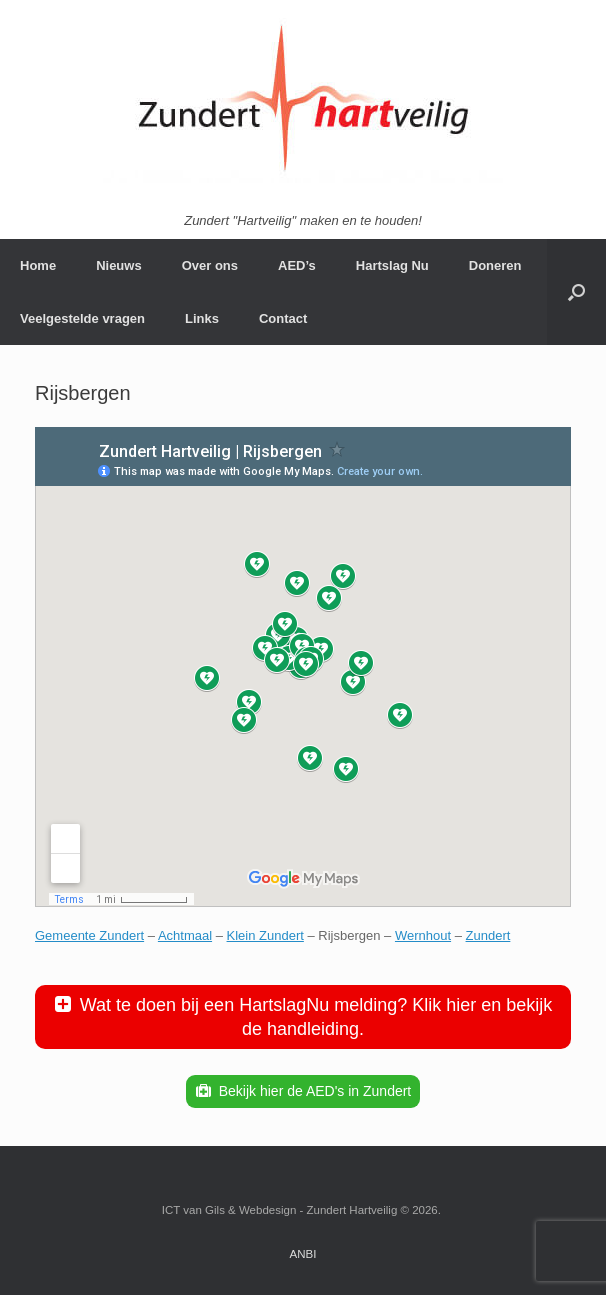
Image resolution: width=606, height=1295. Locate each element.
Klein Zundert (265, 935)
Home (38, 265)
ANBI (303, 1254)
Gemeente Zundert (89, 935)
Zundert (488, 935)
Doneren (495, 265)
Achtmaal (185, 935)
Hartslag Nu (392, 265)
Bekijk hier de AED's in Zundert (315, 1091)
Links (202, 318)
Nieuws (119, 265)
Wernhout (423, 935)
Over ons (210, 265)
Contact (283, 318)
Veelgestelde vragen (82, 318)
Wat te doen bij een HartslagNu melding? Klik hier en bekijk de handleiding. (316, 1017)
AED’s (297, 265)
